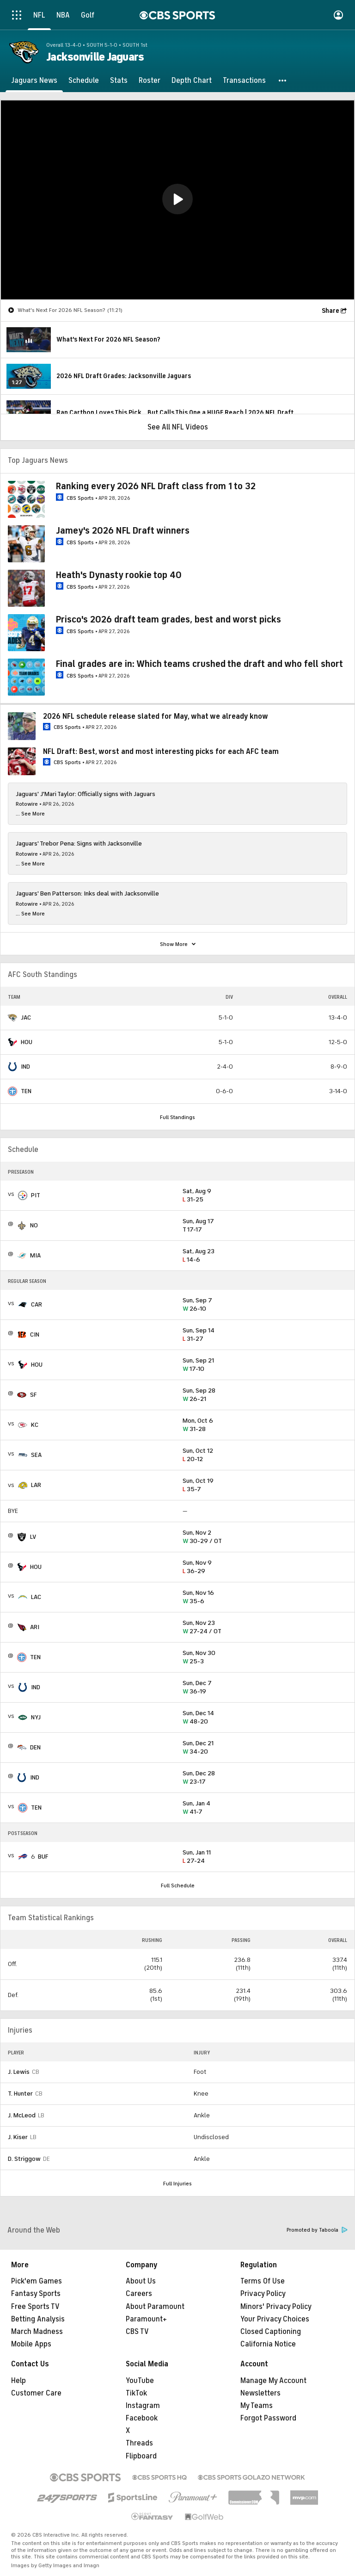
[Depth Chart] (191, 80)
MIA (35, 1255)
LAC (36, 1597)
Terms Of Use (262, 2281)
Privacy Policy (263, 2293)
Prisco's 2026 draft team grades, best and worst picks (168, 619)
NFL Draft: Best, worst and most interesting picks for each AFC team (161, 751)
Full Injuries (177, 2183)
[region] (177, 199)
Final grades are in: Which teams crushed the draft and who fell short (199, 664)
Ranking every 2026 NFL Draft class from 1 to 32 (156, 486)
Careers (139, 2293)
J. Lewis (19, 2072)
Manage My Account (273, 2380)
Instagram (143, 2405)
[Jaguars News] (34, 80)
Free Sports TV (35, 2306)
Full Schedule (178, 1885)
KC (34, 1425)
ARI (34, 1627)
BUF (43, 1856)
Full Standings (177, 1117)
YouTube (140, 2380)
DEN (35, 1747)
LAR (36, 1485)
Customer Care (36, 2393)
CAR (36, 1304)
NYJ (36, 1717)
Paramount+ (146, 2319)
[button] (282, 80)
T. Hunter (20, 2093)
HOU (26, 1042)
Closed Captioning (270, 2331)
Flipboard (141, 2456)
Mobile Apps (31, 2344)
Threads (139, 2443)
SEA (36, 1455)
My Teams (256, 2405)
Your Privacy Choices (274, 2319)
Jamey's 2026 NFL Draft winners (123, 530)
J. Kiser (18, 2137)
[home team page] (12, 1017)
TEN (26, 1091)
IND (25, 1066)
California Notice (268, 2344)
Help (18, 2380)
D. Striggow (24, 2159)
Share (330, 311)
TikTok (136, 2393)
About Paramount (155, 2306)
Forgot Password (268, 2418)
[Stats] (118, 80)
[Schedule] (83, 80)
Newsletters (260, 2393)
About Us (141, 2281)
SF (33, 1395)
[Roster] (149, 80)
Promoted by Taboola (317, 2230)
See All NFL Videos (177, 427)
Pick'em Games (36, 2281)
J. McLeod (22, 2115)
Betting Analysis (38, 2319)
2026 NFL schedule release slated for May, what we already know (155, 716)
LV (33, 1537)
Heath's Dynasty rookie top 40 (119, 575)
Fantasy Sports (36, 2293)
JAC (26, 1017)
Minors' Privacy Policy (276, 2306)
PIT (35, 1195)
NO (34, 1225)
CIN (34, 1334)
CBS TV (137, 2331)
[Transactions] (244, 80)
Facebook (142, 2418)
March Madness (37, 2331)
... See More (30, 813)
